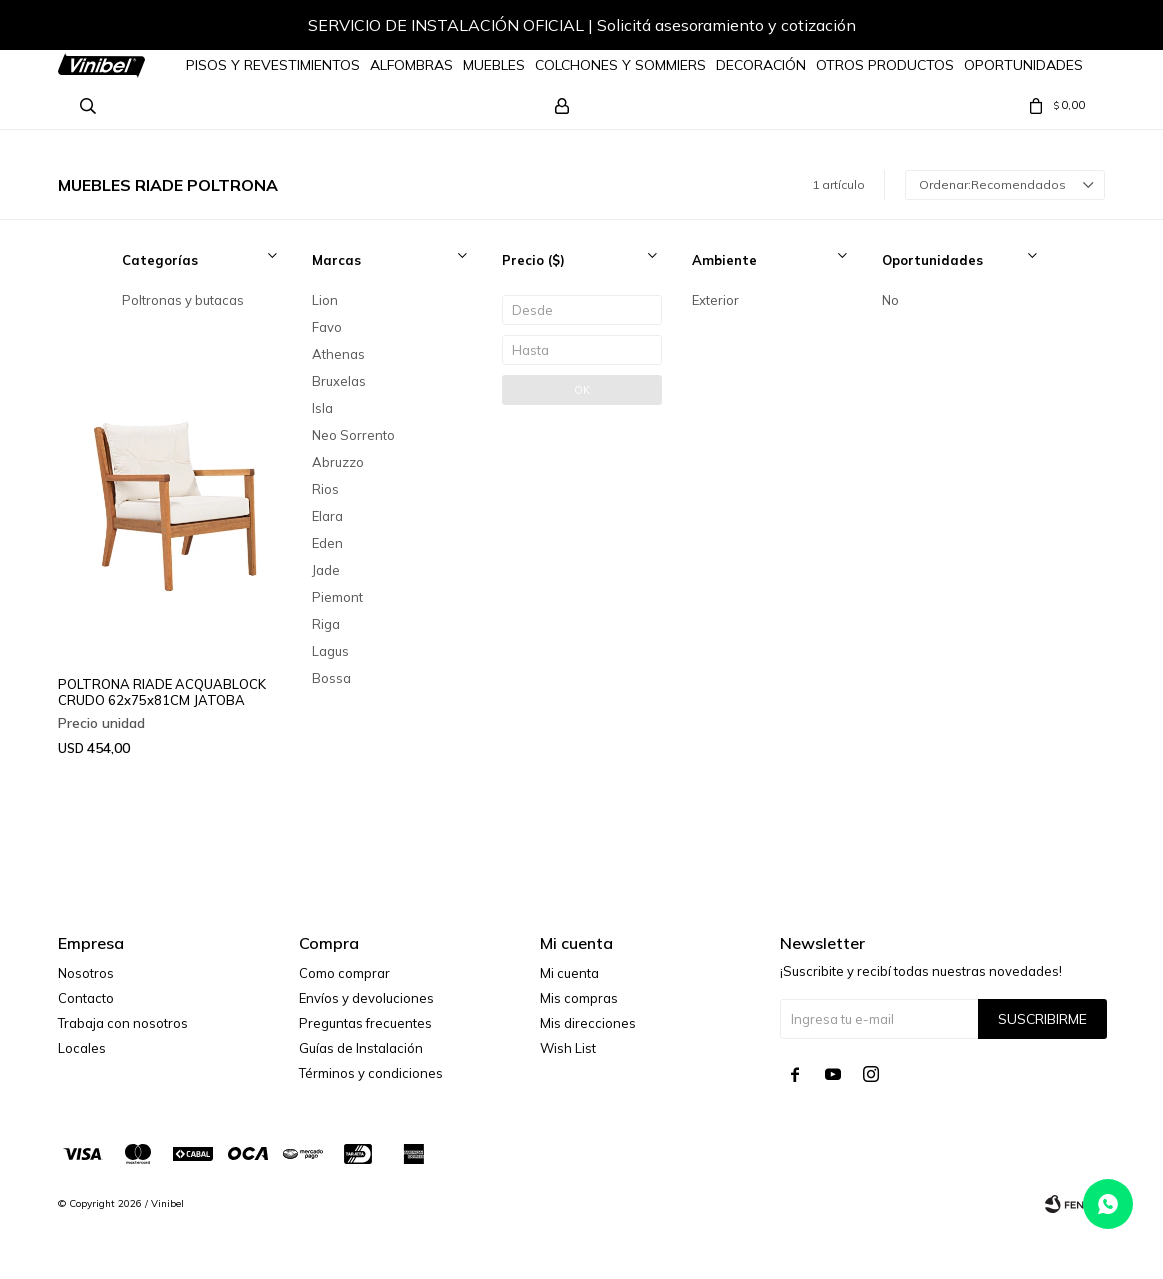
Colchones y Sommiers (620, 65)
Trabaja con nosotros (123, 1023)
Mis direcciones (588, 1023)
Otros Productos (885, 65)
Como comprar (344, 973)
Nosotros (86, 973)
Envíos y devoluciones (366, 998)
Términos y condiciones (371, 1073)
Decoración (761, 65)
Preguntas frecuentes (365, 1023)
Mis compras (579, 998)
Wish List (568, 1048)
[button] (1070, 28)
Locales (82, 1048)
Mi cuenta (569, 973)
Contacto (86, 998)
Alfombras (411, 65)
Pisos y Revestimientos (273, 65)
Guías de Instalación (361, 1048)
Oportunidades (1023, 65)
